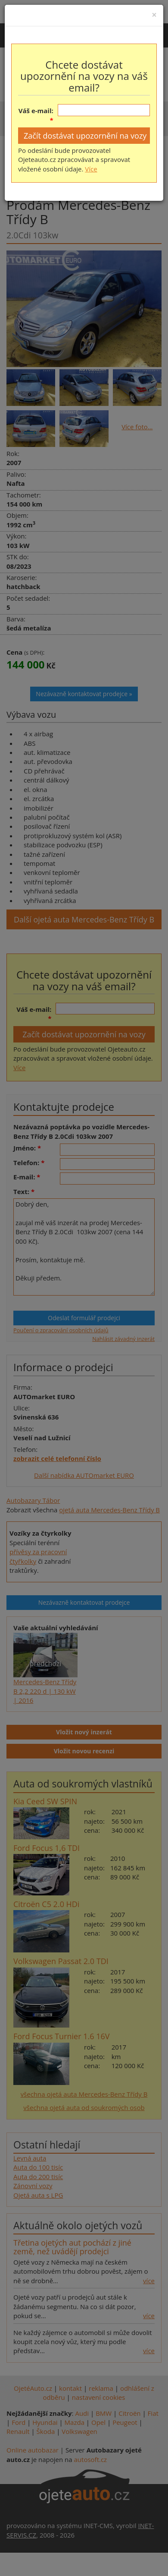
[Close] (154, 14)
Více (91, 169)
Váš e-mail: (36, 110)
